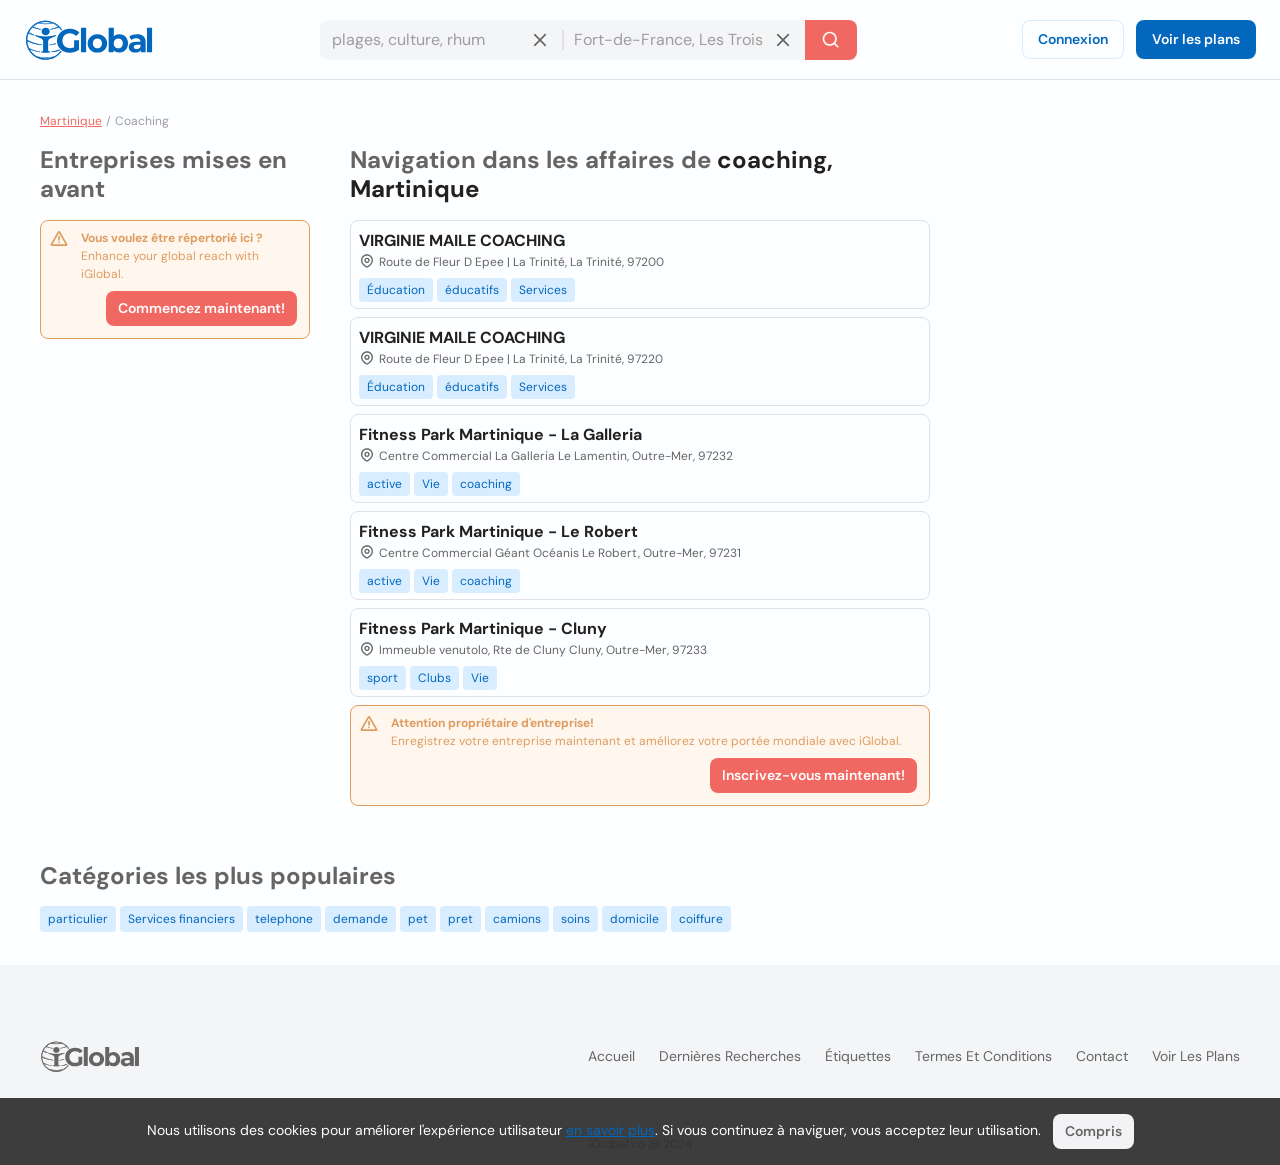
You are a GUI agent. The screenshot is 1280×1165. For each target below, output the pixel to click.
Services (543, 290)
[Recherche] (831, 40)
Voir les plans (1196, 39)
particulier (78, 919)
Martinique (71, 121)
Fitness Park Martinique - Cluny (483, 628)
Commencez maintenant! (201, 308)
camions (517, 919)
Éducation (396, 290)
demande (360, 919)
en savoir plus (610, 1130)
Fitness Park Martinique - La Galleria (500, 434)
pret (460, 919)
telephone (284, 919)
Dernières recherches (730, 1056)
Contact (1102, 1056)
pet (418, 919)
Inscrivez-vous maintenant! (813, 775)
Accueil (611, 1056)
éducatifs (472, 290)
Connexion (1073, 39)
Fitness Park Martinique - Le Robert (498, 531)
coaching (486, 484)
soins (575, 919)
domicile (634, 919)
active (384, 484)
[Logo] (89, 40)
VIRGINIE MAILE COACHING (462, 240)
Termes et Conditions (983, 1056)
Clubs (434, 678)
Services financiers (181, 919)
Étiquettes (858, 1056)
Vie (431, 484)
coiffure (701, 919)
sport (382, 678)
